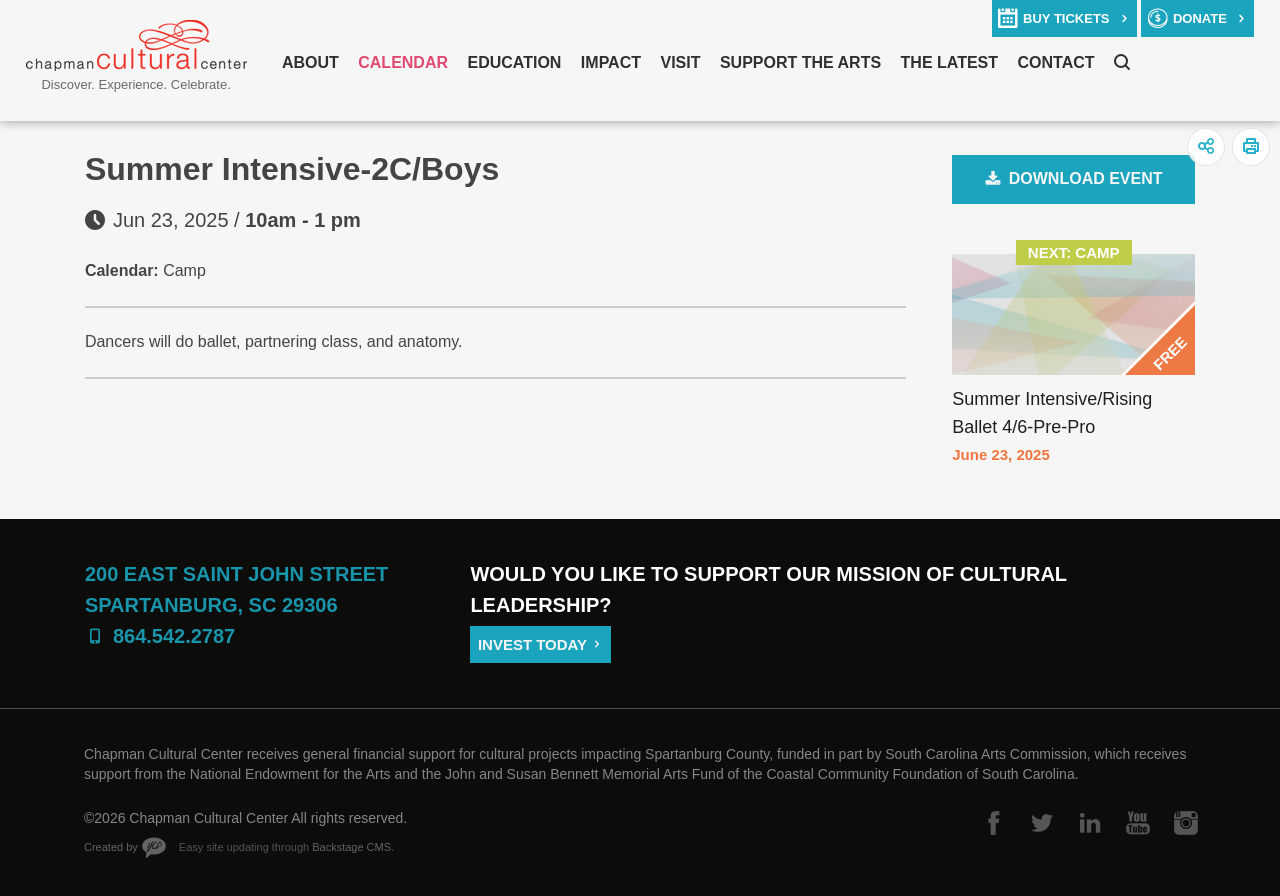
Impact (611, 62)
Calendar (403, 62)
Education (514, 62)
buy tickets (1066, 18)
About (310, 62)
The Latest (949, 62)
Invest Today (532, 644)
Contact (1056, 62)
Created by (111, 847)
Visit (680, 62)
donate (1200, 18)
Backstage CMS (351, 847)
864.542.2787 (174, 636)
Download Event (1086, 178)
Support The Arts (800, 62)
